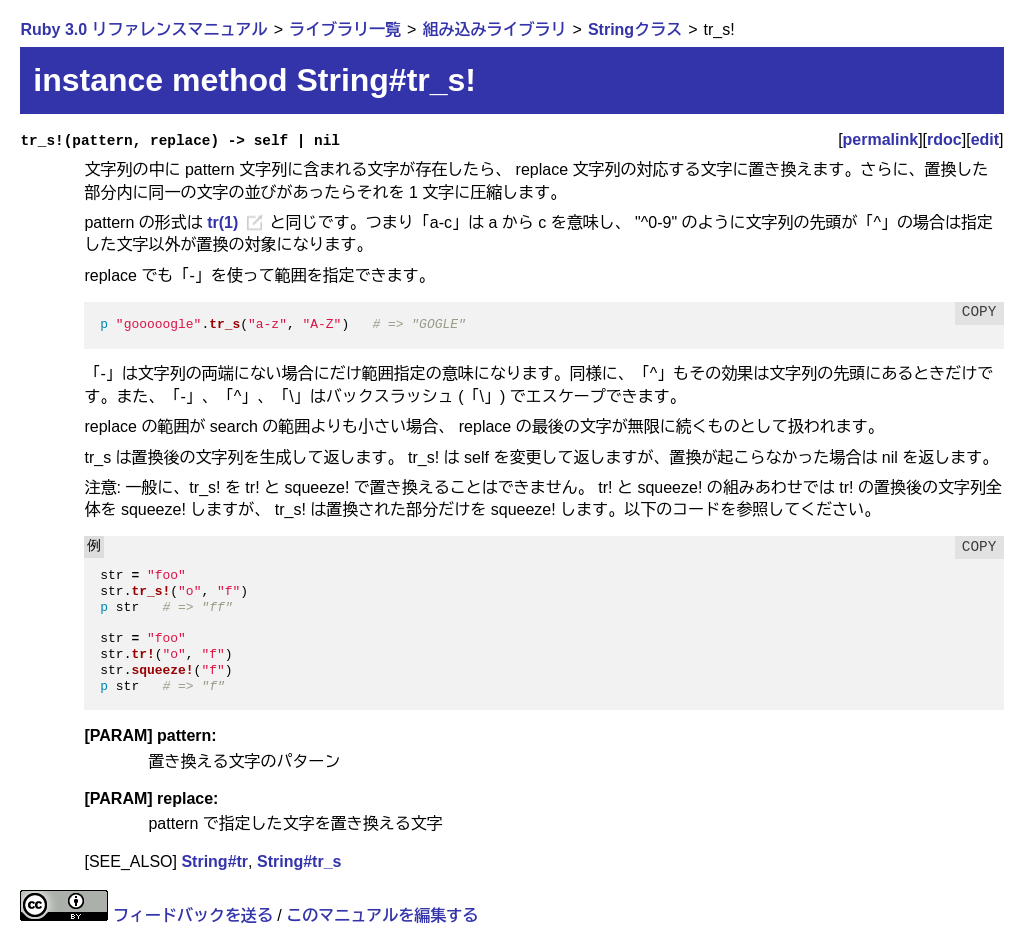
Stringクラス (635, 29)
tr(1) (222, 222)
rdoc (944, 139)
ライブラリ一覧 (345, 29)
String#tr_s (299, 861)
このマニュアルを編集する (382, 915)
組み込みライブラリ (494, 29)
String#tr (214, 861)
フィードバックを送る (193, 915)
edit (985, 139)
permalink (881, 139)
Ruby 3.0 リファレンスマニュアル (143, 29)
